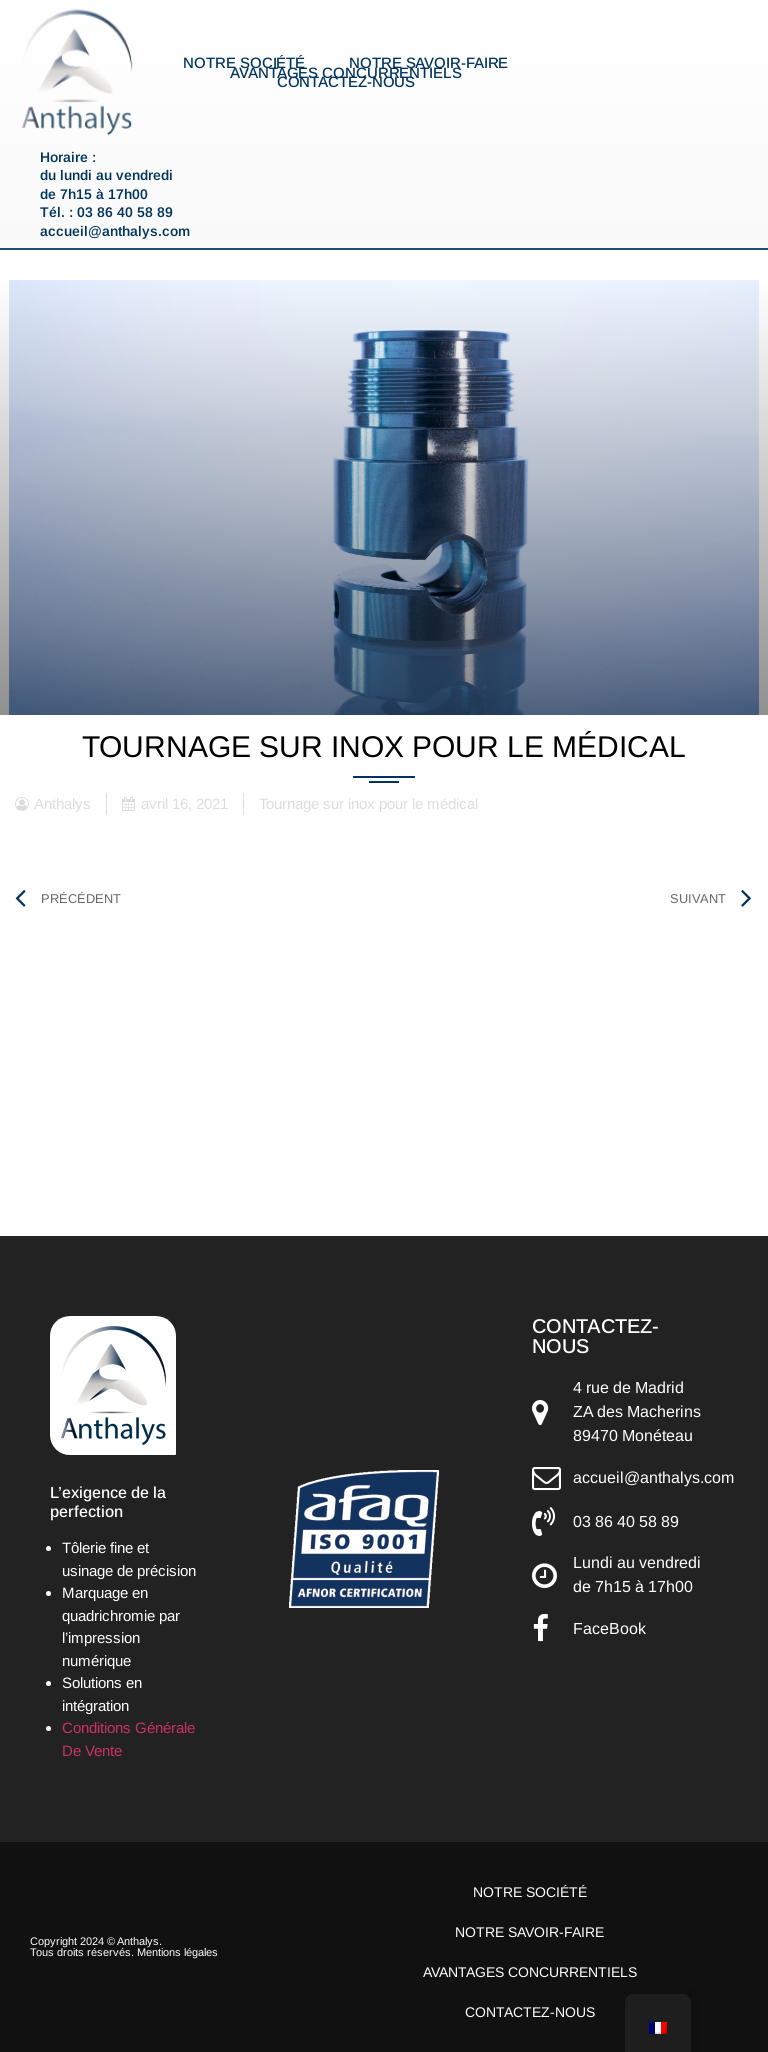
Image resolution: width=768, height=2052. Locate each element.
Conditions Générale (128, 1727)
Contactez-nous (346, 82)
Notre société (244, 63)
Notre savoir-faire (428, 63)
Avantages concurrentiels (346, 73)
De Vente (92, 1750)
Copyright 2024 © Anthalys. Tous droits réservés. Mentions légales (124, 1946)
